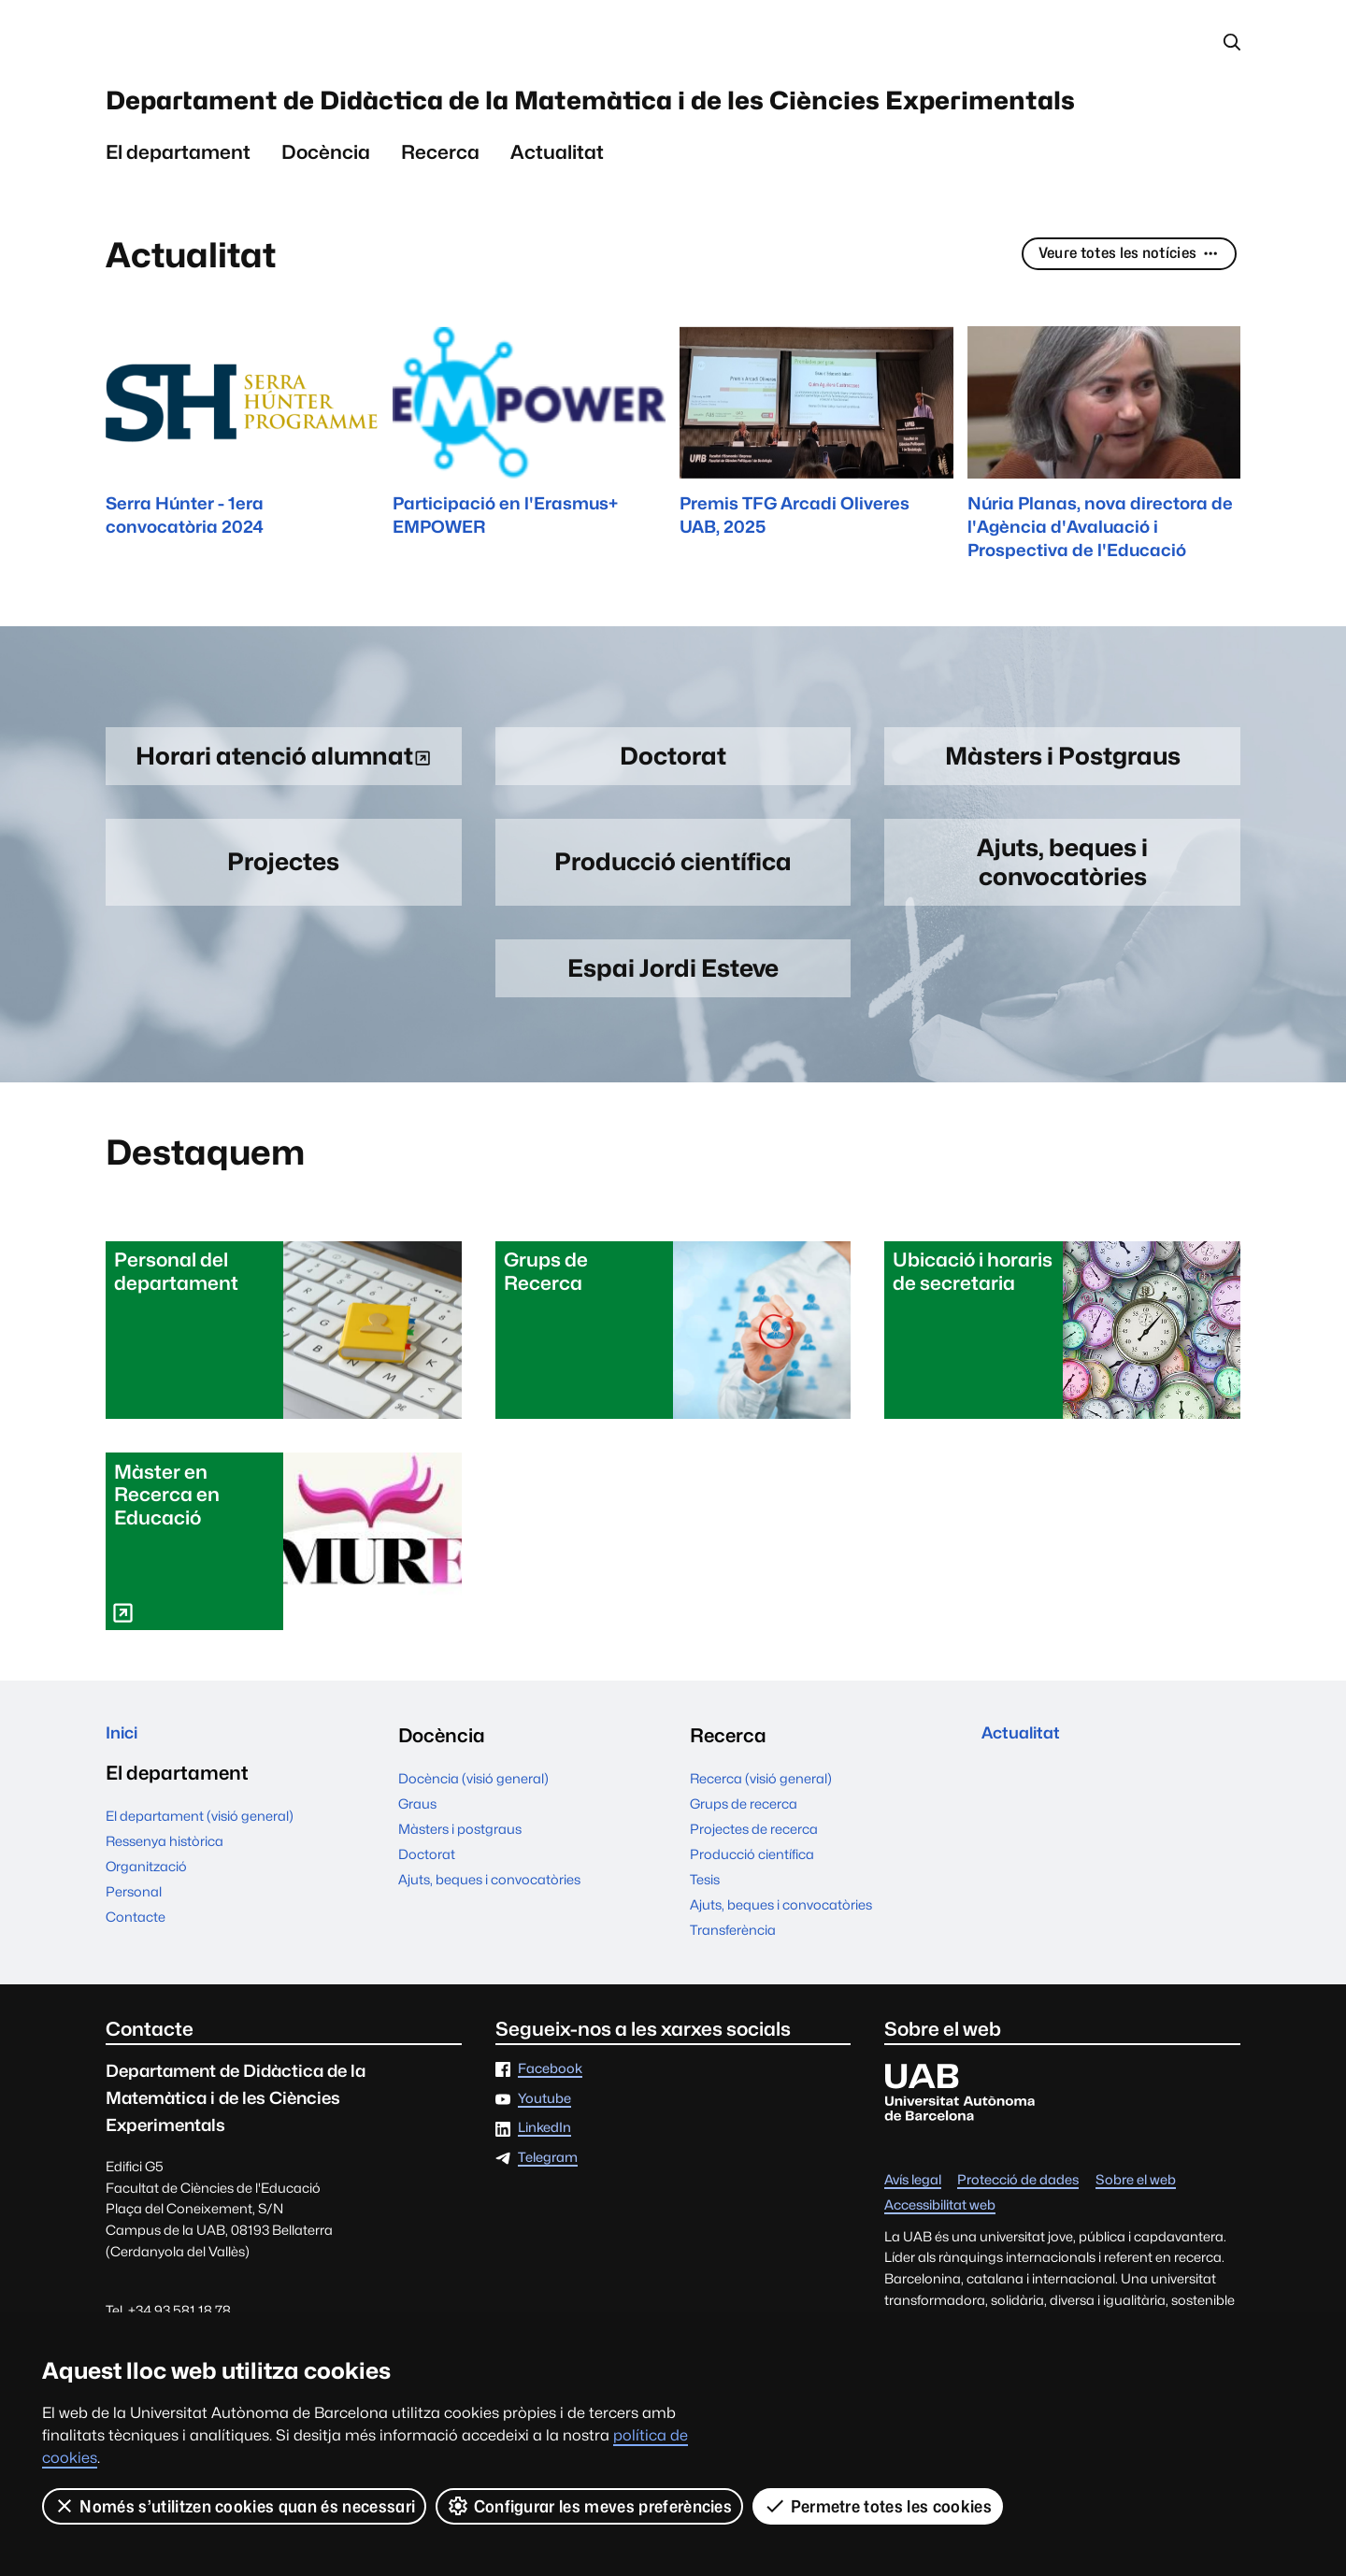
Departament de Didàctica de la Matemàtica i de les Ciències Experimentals (640, 133)
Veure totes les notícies (1116, 316)
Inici (125, 1810)
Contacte (135, 1997)
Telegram (548, 2231)
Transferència (733, 2004)
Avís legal (912, 2254)
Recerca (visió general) (761, 1853)
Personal (134, 1972)
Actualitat (557, 213)
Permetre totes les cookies (879, 2506)
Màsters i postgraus (460, 1903)
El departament (178, 213)
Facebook (550, 2143)
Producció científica (752, 1929)
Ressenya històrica (164, 1921)
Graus (417, 1878)
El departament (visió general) (200, 1896)
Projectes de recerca (754, 1903)
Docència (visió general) (473, 1853)
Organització (146, 1946)
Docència (325, 213)
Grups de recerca (743, 1878)
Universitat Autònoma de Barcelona (282, 44)
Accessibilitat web (939, 2279)
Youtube (544, 2173)
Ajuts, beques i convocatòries (489, 1954)
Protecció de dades (1018, 2254)
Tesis (705, 1954)
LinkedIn (544, 2202)
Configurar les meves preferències (591, 2506)
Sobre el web (1135, 2254)
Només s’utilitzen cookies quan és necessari (234, 2506)
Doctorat (426, 1929)
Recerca (440, 213)
